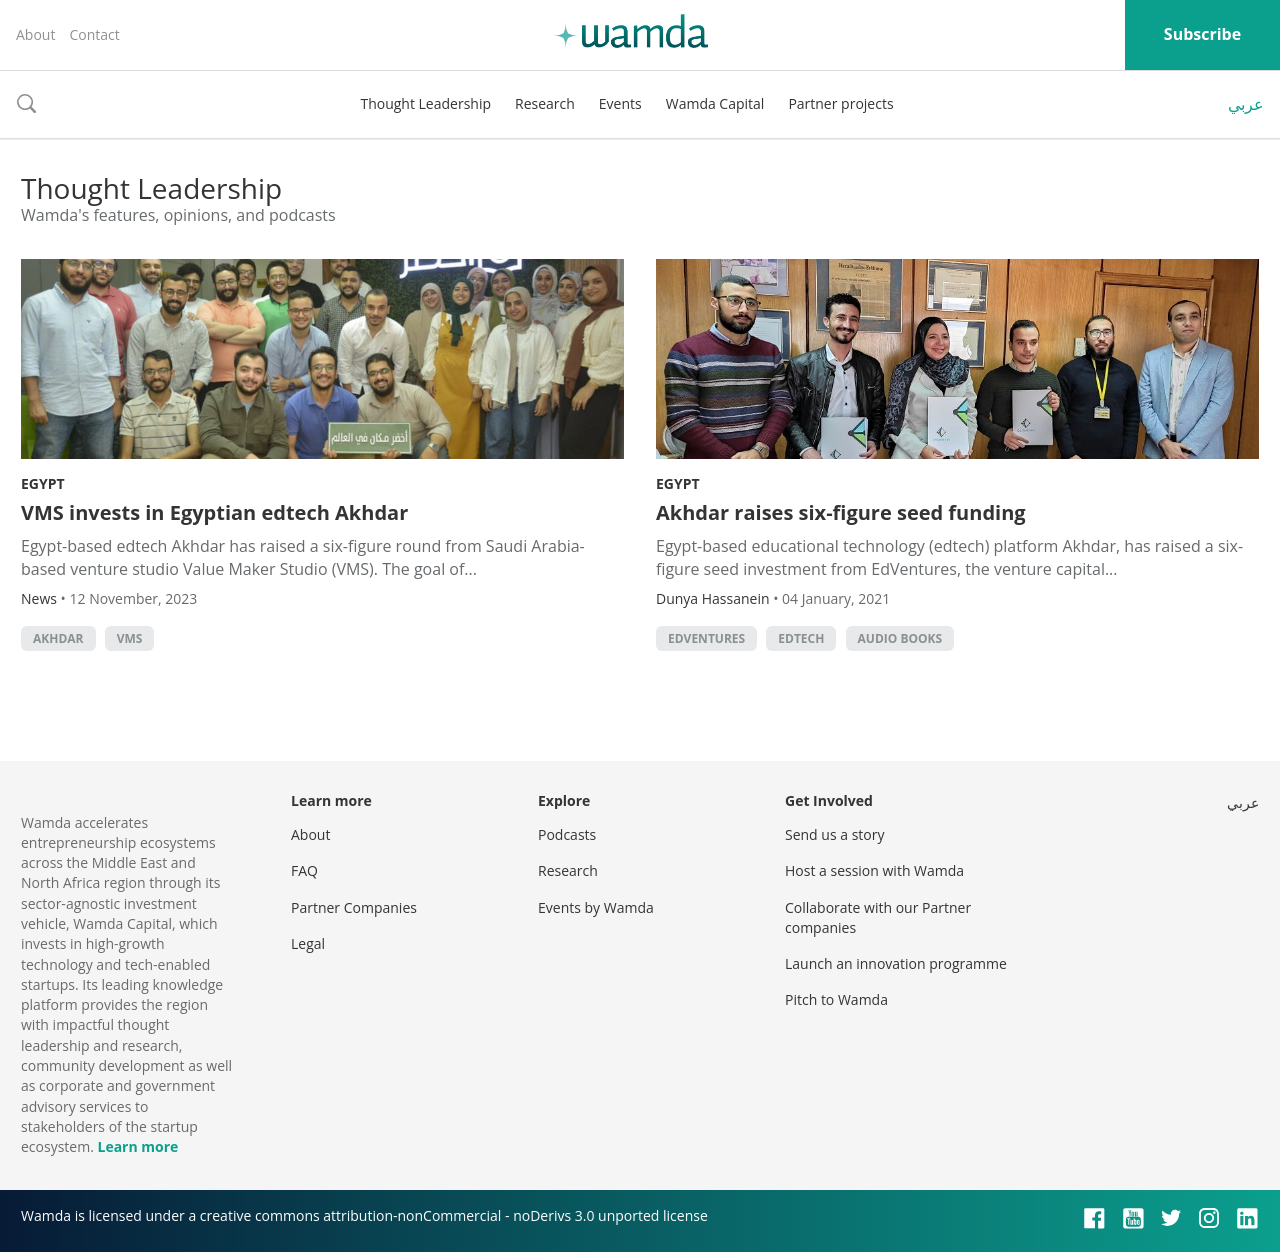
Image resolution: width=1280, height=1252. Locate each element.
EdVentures (706, 638)
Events (620, 103)
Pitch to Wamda (836, 999)
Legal (308, 943)
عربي (1246, 104)
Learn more (137, 1146)
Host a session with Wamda (874, 870)
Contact (94, 34)
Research (545, 103)
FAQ (304, 870)
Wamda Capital (715, 103)
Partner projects (840, 103)
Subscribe (1202, 34)
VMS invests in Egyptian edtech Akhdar (214, 512)
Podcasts (567, 834)
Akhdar (58, 638)
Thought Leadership (425, 103)
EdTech (801, 638)
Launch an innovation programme (896, 963)
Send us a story (834, 834)
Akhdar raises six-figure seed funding (841, 512)
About (35, 34)
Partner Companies (354, 907)
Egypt (43, 483)
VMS (130, 638)
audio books (900, 638)
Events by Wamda (596, 907)
